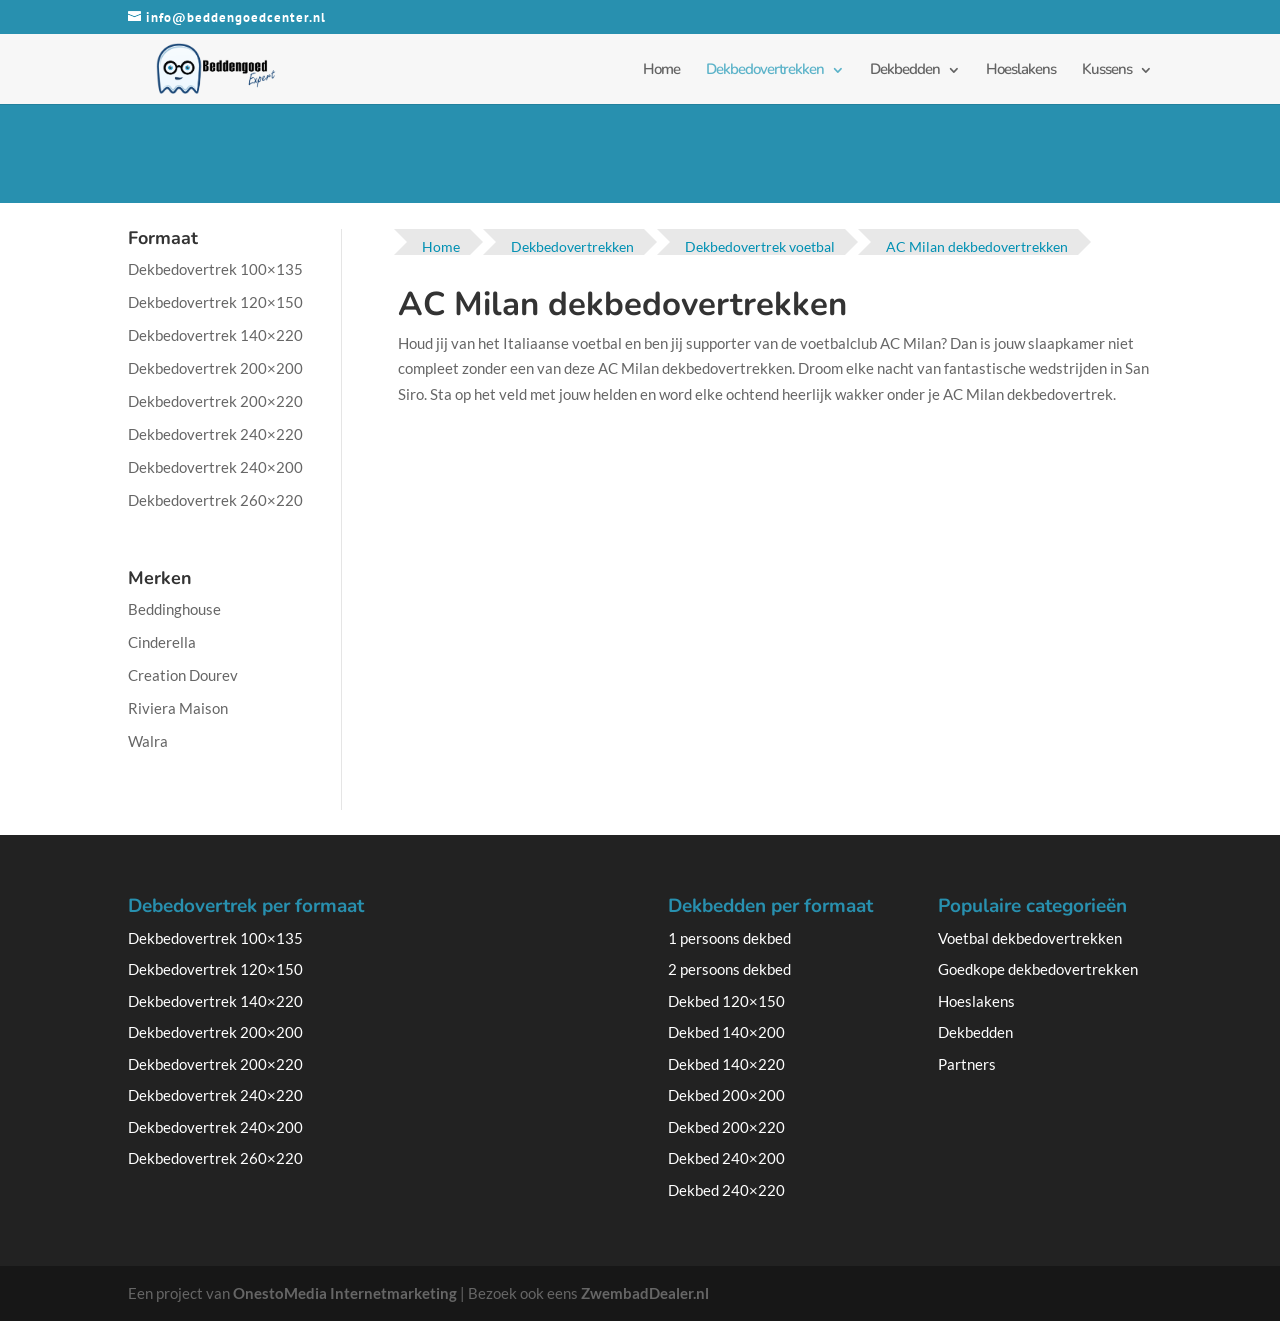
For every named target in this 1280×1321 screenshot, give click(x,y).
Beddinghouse (174, 609)
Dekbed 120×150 (726, 1001)
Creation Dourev (183, 675)
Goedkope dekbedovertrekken (1038, 969)
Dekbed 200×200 (726, 1095)
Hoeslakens (1021, 69)
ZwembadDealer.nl (645, 1293)
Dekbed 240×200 (726, 1158)
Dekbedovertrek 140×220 (215, 335)
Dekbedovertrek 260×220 (215, 500)
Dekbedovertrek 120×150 (215, 302)
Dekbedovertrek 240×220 (215, 434)
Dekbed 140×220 (726, 1064)
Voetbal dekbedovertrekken (1030, 938)
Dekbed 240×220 (726, 1190)
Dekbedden (905, 69)
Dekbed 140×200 (726, 1032)
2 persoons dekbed (729, 969)
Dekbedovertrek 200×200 (215, 368)
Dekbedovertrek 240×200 (215, 467)
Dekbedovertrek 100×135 (215, 269)
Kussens (1107, 69)
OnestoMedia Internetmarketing (345, 1293)
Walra (148, 741)
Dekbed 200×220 (726, 1127)
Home (661, 69)
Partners (967, 1064)
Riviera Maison (178, 708)
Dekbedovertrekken (765, 69)
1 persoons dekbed (729, 938)
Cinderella (162, 642)
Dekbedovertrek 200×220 (215, 401)
